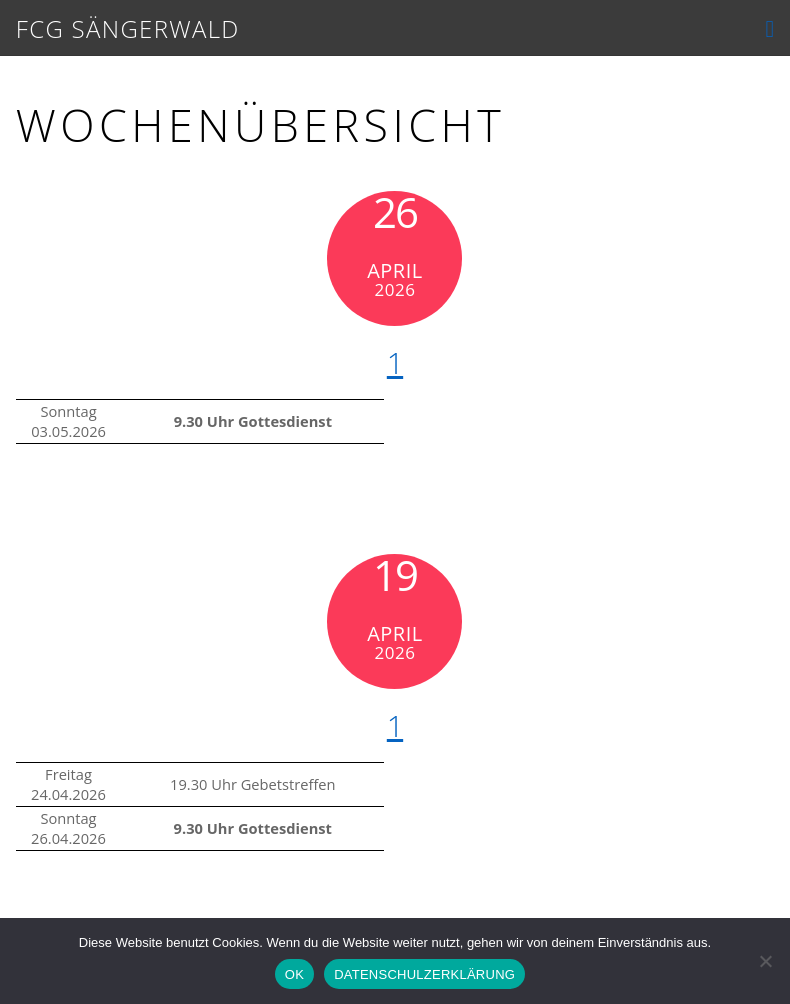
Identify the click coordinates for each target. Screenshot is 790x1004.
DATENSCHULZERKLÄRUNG (424, 974)
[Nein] (765, 961)
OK (294, 974)
